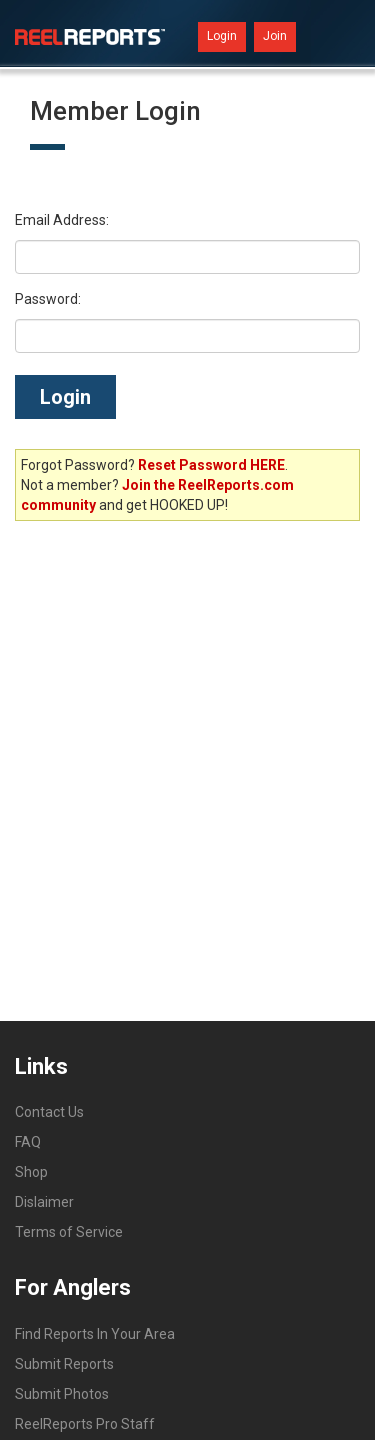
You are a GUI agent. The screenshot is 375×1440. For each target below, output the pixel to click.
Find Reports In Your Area (95, 1334)
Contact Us (49, 1112)
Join (275, 36)
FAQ (28, 1142)
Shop (31, 1172)
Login (222, 36)
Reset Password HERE (211, 465)
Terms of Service (69, 1232)
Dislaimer (44, 1202)
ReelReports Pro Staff (85, 1424)
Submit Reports (64, 1364)
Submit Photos (62, 1394)
